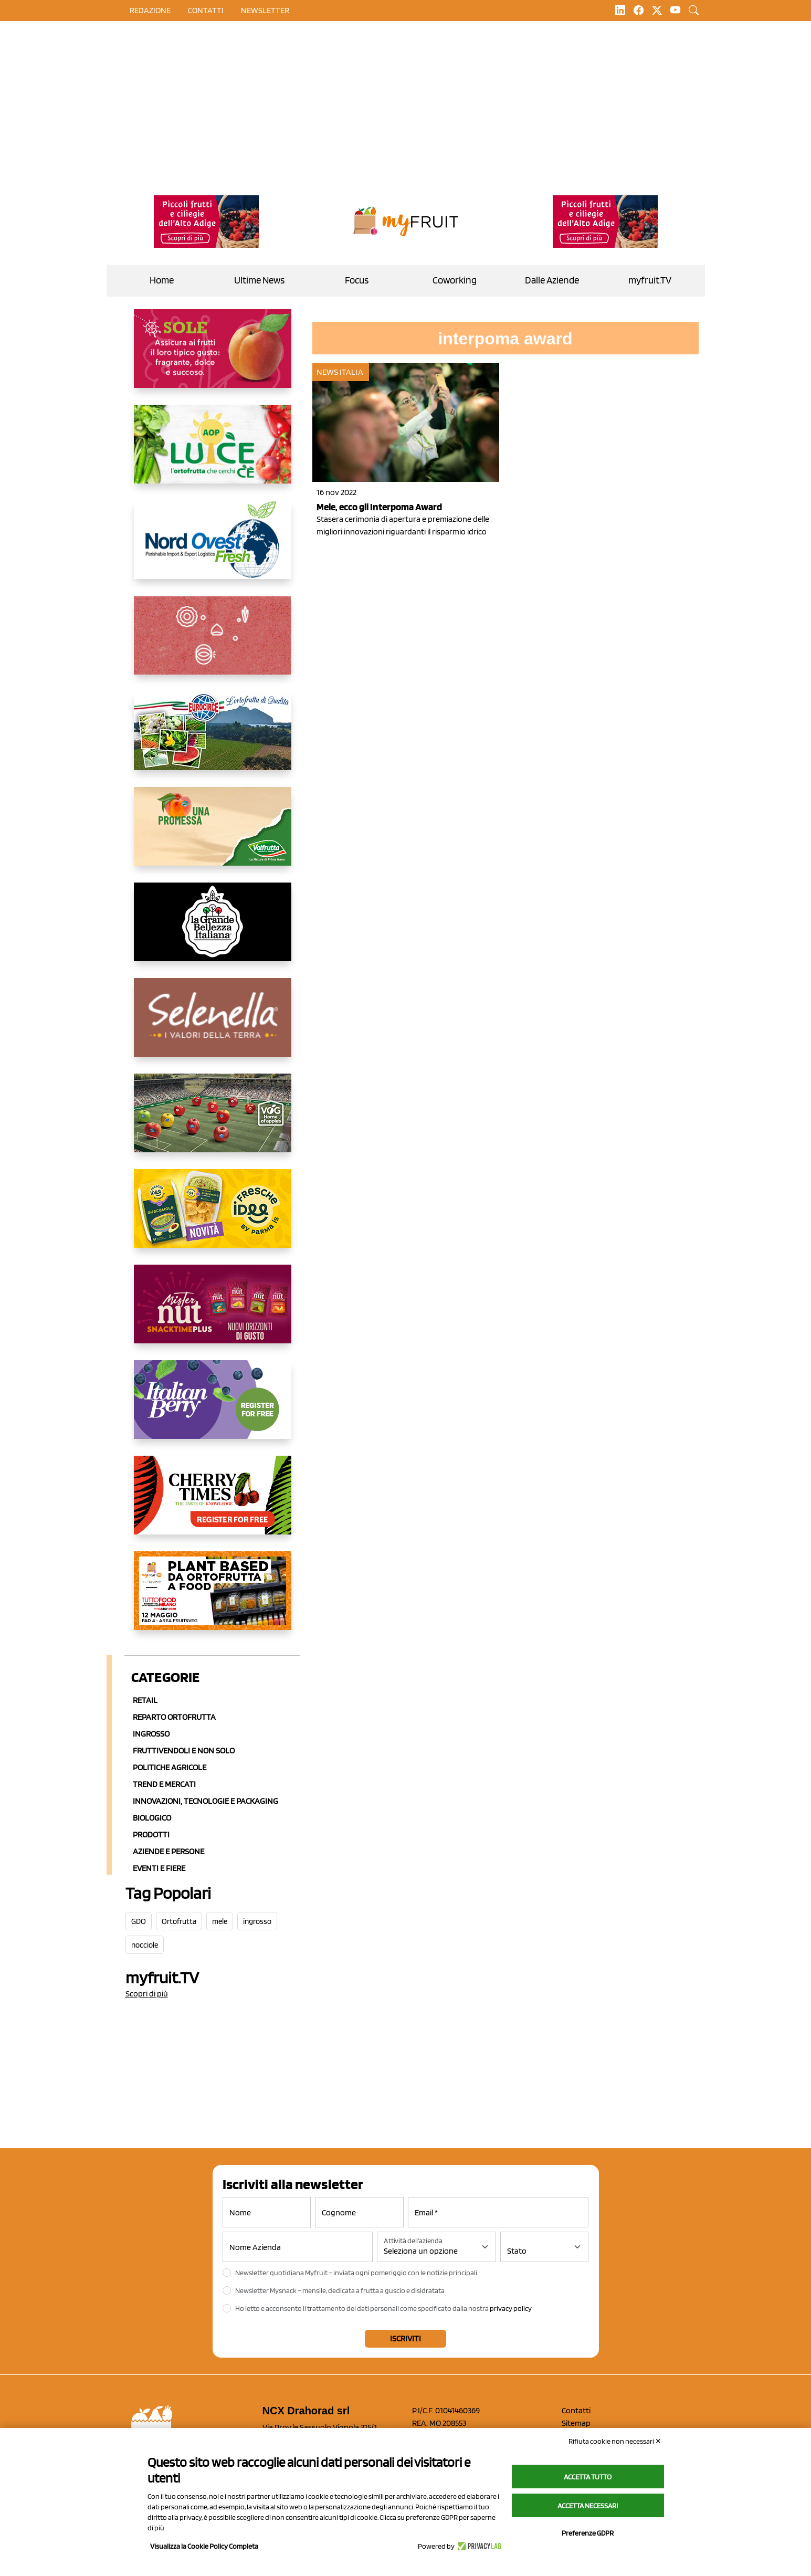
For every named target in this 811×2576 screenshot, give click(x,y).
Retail (145, 1700)
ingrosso (257, 1921)
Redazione (150, 10)
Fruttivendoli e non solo (184, 1750)
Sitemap (576, 2423)
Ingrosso (151, 1734)
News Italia (340, 372)
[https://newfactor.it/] (212, 1312)
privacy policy (511, 2308)
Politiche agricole (169, 1767)
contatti (206, 10)
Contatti (576, 2410)
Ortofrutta (179, 1921)
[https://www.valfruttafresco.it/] (212, 834)
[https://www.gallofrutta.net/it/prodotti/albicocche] (212, 357)
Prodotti (151, 1834)
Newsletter (265, 10)
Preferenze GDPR (588, 2533)
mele (219, 1921)
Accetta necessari (587, 2505)
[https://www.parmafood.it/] (212, 1217)
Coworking (455, 280)
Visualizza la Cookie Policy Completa (204, 2546)
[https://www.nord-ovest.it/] (212, 548)
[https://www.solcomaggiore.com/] (212, 643)
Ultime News (259, 280)
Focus (356, 280)
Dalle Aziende (552, 280)
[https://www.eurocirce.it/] (212, 739)
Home (162, 280)
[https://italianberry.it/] (212, 1408)
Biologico (152, 1818)
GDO (138, 1921)
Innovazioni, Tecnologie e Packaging (205, 1801)
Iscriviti (405, 2338)
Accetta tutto (588, 2477)
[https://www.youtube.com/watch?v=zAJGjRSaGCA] (212, 1599)
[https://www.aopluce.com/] (212, 452)
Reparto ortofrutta (174, 1717)
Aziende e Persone (168, 1851)
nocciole (144, 1945)
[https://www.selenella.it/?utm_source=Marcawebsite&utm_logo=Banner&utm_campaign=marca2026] (212, 1026)
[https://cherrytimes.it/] (212, 1503)
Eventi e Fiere (159, 1868)
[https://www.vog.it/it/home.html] (212, 1121)
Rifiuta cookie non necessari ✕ (614, 2441)
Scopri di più (146, 1994)
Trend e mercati (164, 1784)
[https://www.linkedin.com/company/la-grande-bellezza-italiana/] (212, 930)
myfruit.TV (649, 280)
